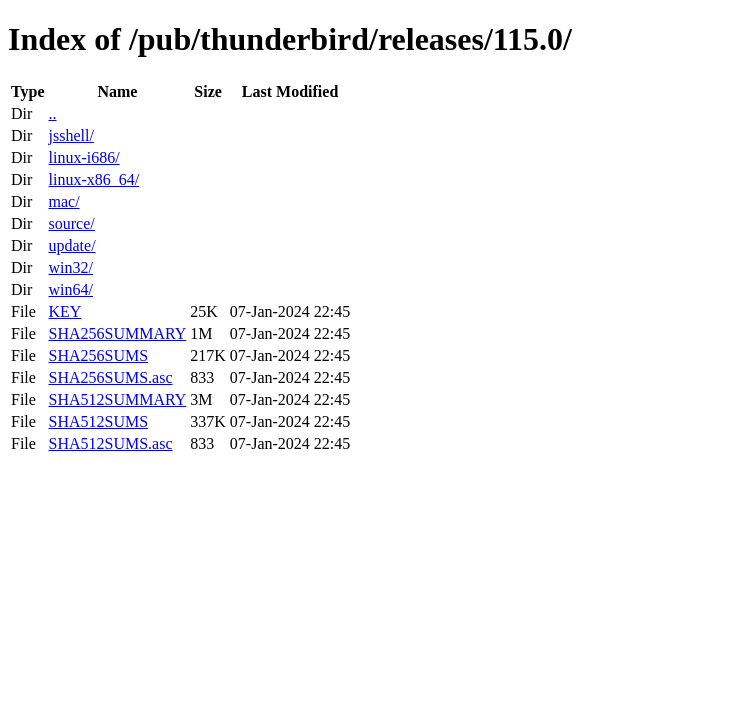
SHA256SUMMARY (117, 333)
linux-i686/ (83, 157)
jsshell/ (70, 135)
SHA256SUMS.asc (110, 377)
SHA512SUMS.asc (110, 443)
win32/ (70, 267)
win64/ (70, 289)
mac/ (63, 201)
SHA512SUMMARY (117, 399)
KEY (64, 311)
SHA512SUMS (98, 421)
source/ (71, 223)
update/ (71, 245)
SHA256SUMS (98, 355)
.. (52, 113)
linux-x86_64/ (93, 179)
